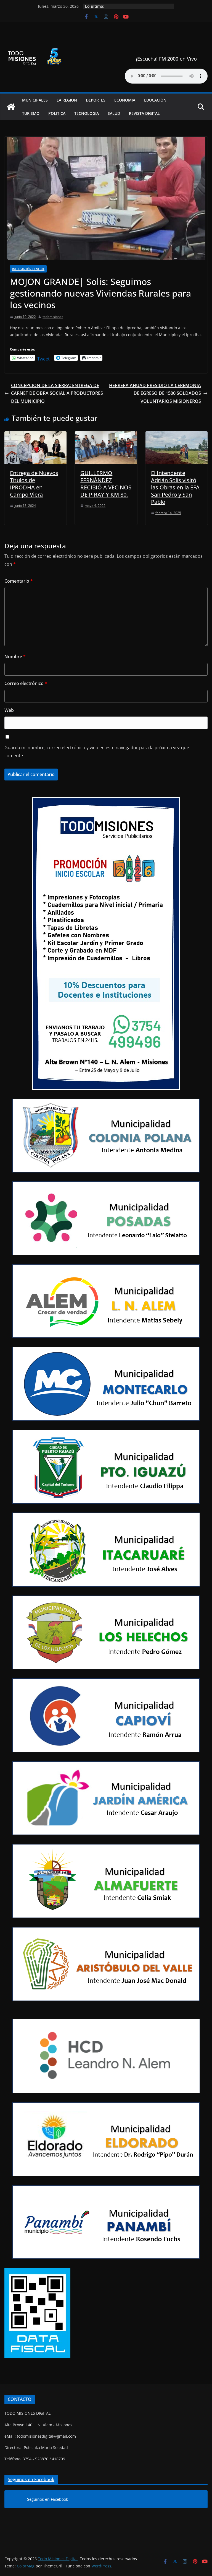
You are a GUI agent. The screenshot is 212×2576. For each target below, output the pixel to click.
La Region (67, 100)
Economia (124, 100)
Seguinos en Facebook (31, 2479)
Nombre (15, 656)
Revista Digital (144, 113)
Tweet (43, 358)
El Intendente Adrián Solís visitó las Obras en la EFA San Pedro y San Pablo (175, 487)
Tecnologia (86, 113)
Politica (56, 113)
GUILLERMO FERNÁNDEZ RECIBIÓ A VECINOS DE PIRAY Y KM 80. (105, 483)
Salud (114, 113)
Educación (155, 100)
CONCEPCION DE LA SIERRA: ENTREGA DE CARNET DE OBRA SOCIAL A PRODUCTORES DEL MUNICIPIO (53, 393)
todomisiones (53, 316)
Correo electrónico (25, 683)
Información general (28, 269)
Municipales (35, 100)
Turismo (30, 113)
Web (9, 710)
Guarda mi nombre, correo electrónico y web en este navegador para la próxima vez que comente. (96, 751)
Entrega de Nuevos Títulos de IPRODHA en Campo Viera (34, 483)
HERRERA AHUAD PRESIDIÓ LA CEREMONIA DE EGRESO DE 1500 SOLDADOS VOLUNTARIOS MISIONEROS (158, 393)
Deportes (95, 100)
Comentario (18, 581)
